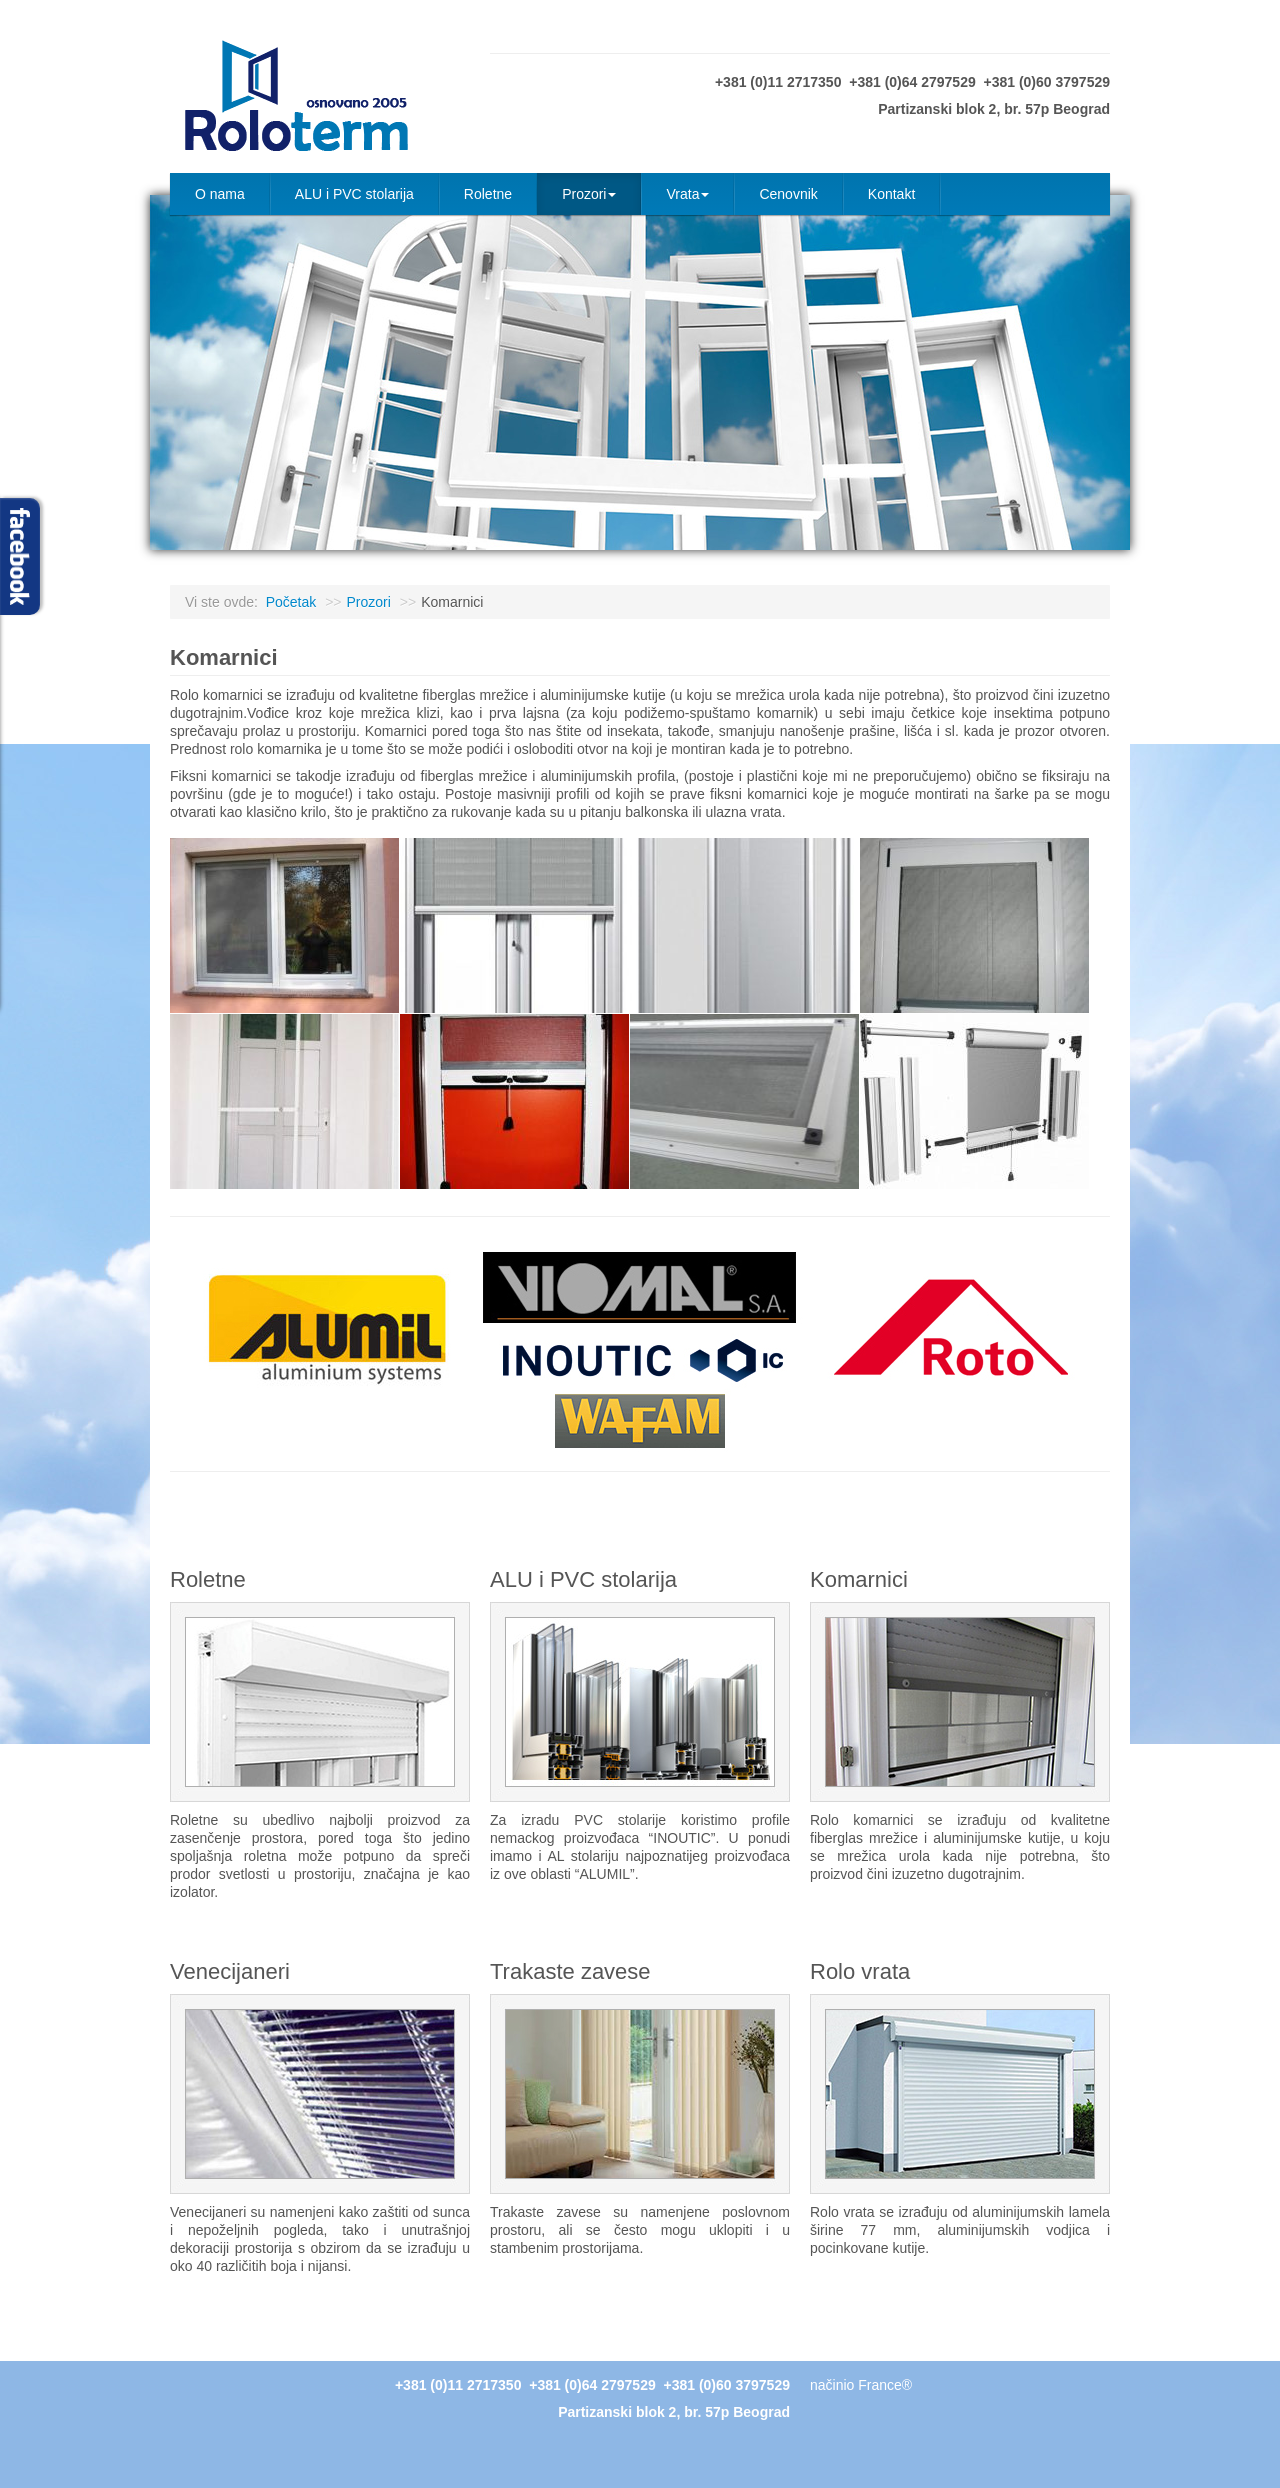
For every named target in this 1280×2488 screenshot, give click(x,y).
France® (885, 2385)
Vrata (687, 194)
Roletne (488, 194)
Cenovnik (788, 194)
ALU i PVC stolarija (354, 194)
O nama (220, 194)
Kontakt (891, 194)
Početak (291, 602)
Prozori (589, 194)
